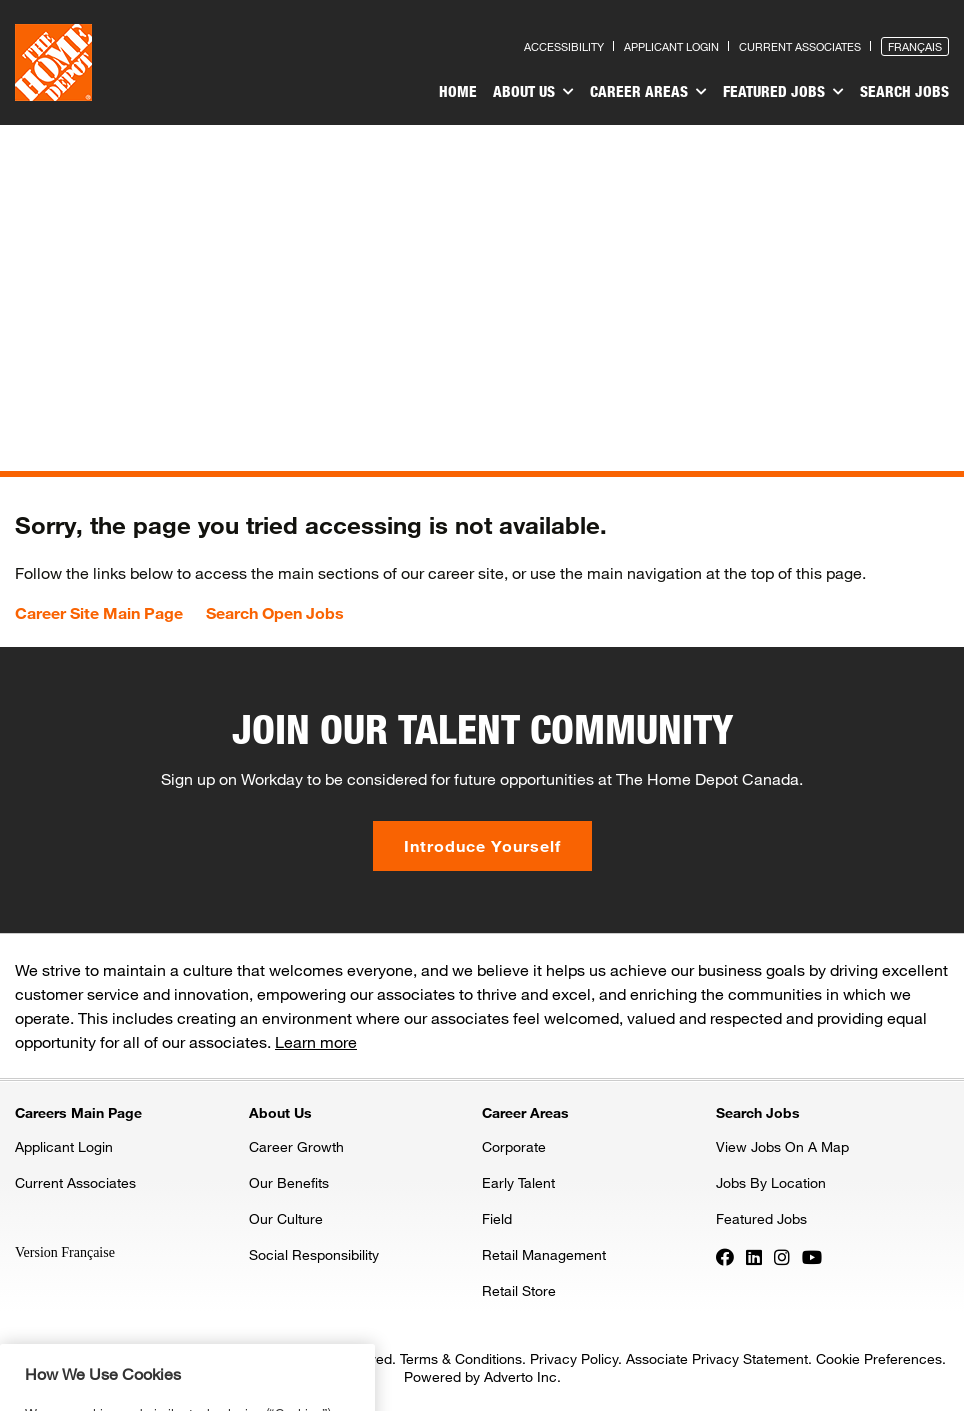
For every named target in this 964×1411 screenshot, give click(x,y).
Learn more (316, 1041)
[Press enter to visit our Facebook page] (725, 1256)
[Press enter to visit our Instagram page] (782, 1256)
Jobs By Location (771, 1182)
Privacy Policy (574, 1358)
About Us (533, 92)
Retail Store (519, 1290)
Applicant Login (64, 1146)
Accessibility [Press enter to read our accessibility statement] (564, 46)
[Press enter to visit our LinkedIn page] (754, 1256)
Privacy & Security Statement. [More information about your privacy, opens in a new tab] (226, 1394)
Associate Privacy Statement (717, 1358)
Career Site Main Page (99, 613)
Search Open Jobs (275, 613)
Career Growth (296, 1146)
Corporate (514, 1146)
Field (497, 1218)
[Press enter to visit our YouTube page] (812, 1256)
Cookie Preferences (879, 1358)
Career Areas (648, 92)
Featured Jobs (783, 92)
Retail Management (544, 1254)
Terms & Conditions (461, 1358)
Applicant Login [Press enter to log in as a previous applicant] (671, 46)
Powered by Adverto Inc (480, 1376)
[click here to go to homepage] (53, 62)
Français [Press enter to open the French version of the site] (915, 46)
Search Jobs (904, 91)
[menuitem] (458, 94)
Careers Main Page (78, 1112)
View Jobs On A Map (782, 1146)
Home (458, 91)
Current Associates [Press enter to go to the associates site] (800, 46)
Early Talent (518, 1182)
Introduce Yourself (482, 845)
